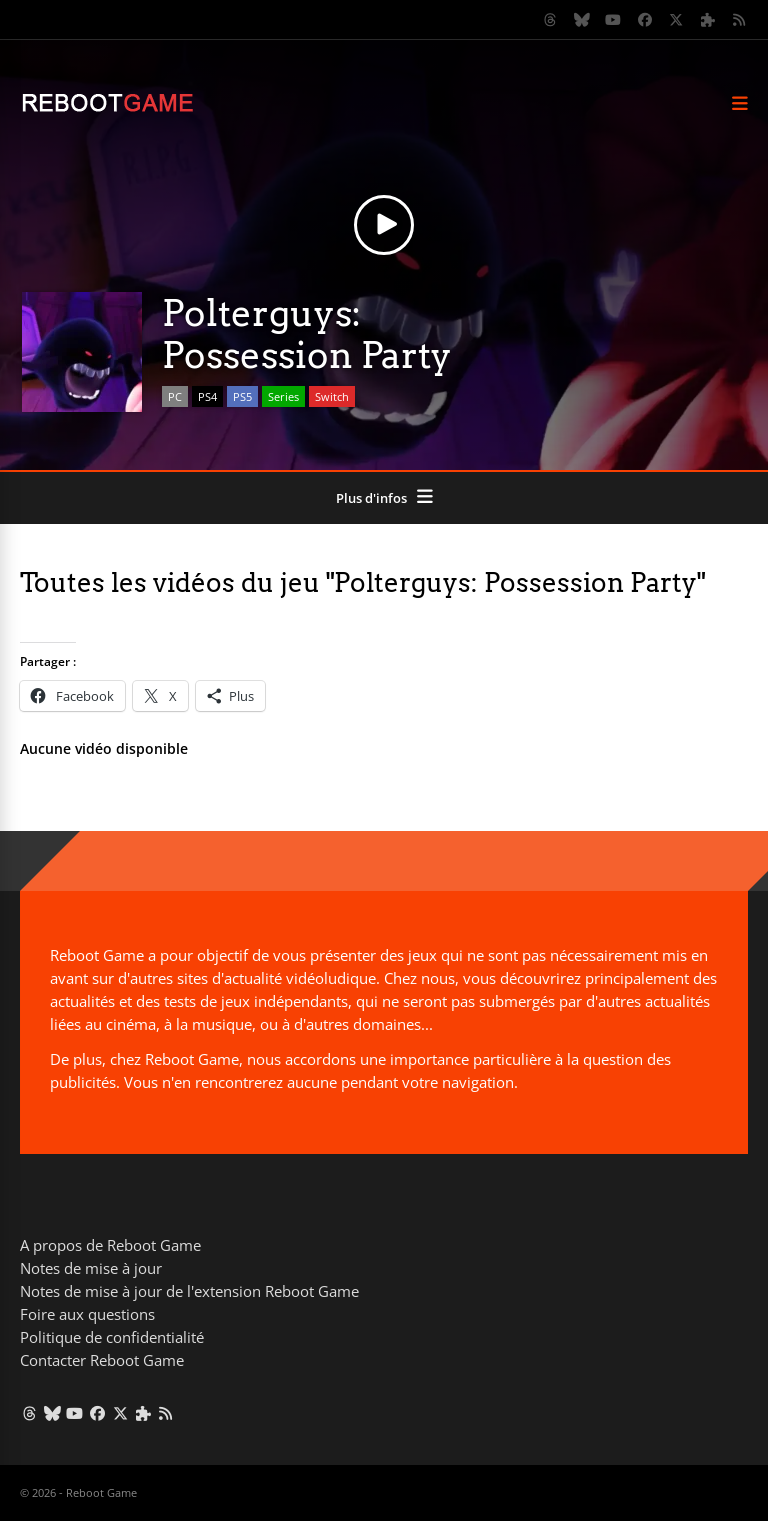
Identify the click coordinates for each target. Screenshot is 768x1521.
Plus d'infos (371, 498)
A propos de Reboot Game (110, 1245)
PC (175, 396)
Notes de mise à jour (91, 1268)
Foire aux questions (87, 1314)
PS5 (242, 396)
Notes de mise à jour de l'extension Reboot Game (189, 1291)
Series (283, 396)
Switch (332, 396)
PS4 (207, 396)
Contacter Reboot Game (102, 1360)
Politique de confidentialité (112, 1337)
